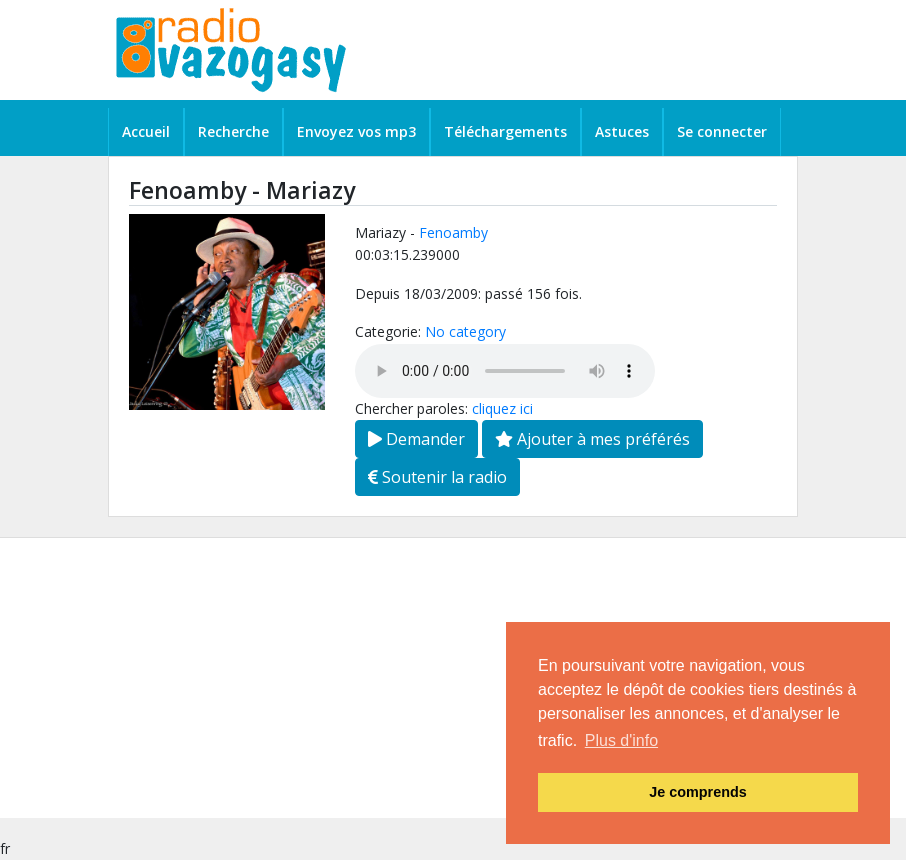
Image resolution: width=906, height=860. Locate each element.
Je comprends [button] (698, 792)
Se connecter (722, 131)
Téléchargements (505, 131)
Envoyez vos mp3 (356, 131)
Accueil (146, 131)
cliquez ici (502, 408)
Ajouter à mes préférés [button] (592, 439)
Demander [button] (416, 439)
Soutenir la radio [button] (437, 477)
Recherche (233, 131)
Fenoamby (453, 232)
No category (465, 331)
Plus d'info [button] (621, 740)
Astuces (622, 131)
